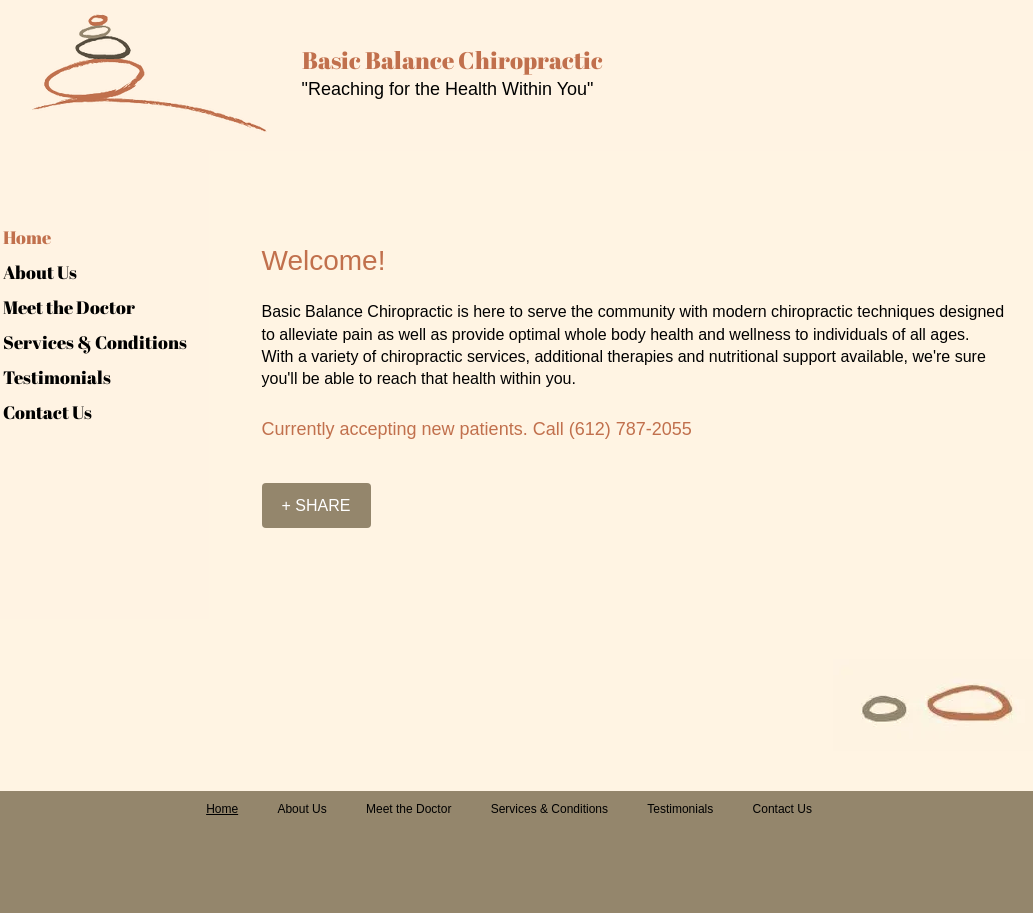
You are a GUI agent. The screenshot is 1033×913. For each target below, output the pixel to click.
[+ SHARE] (316, 505)
